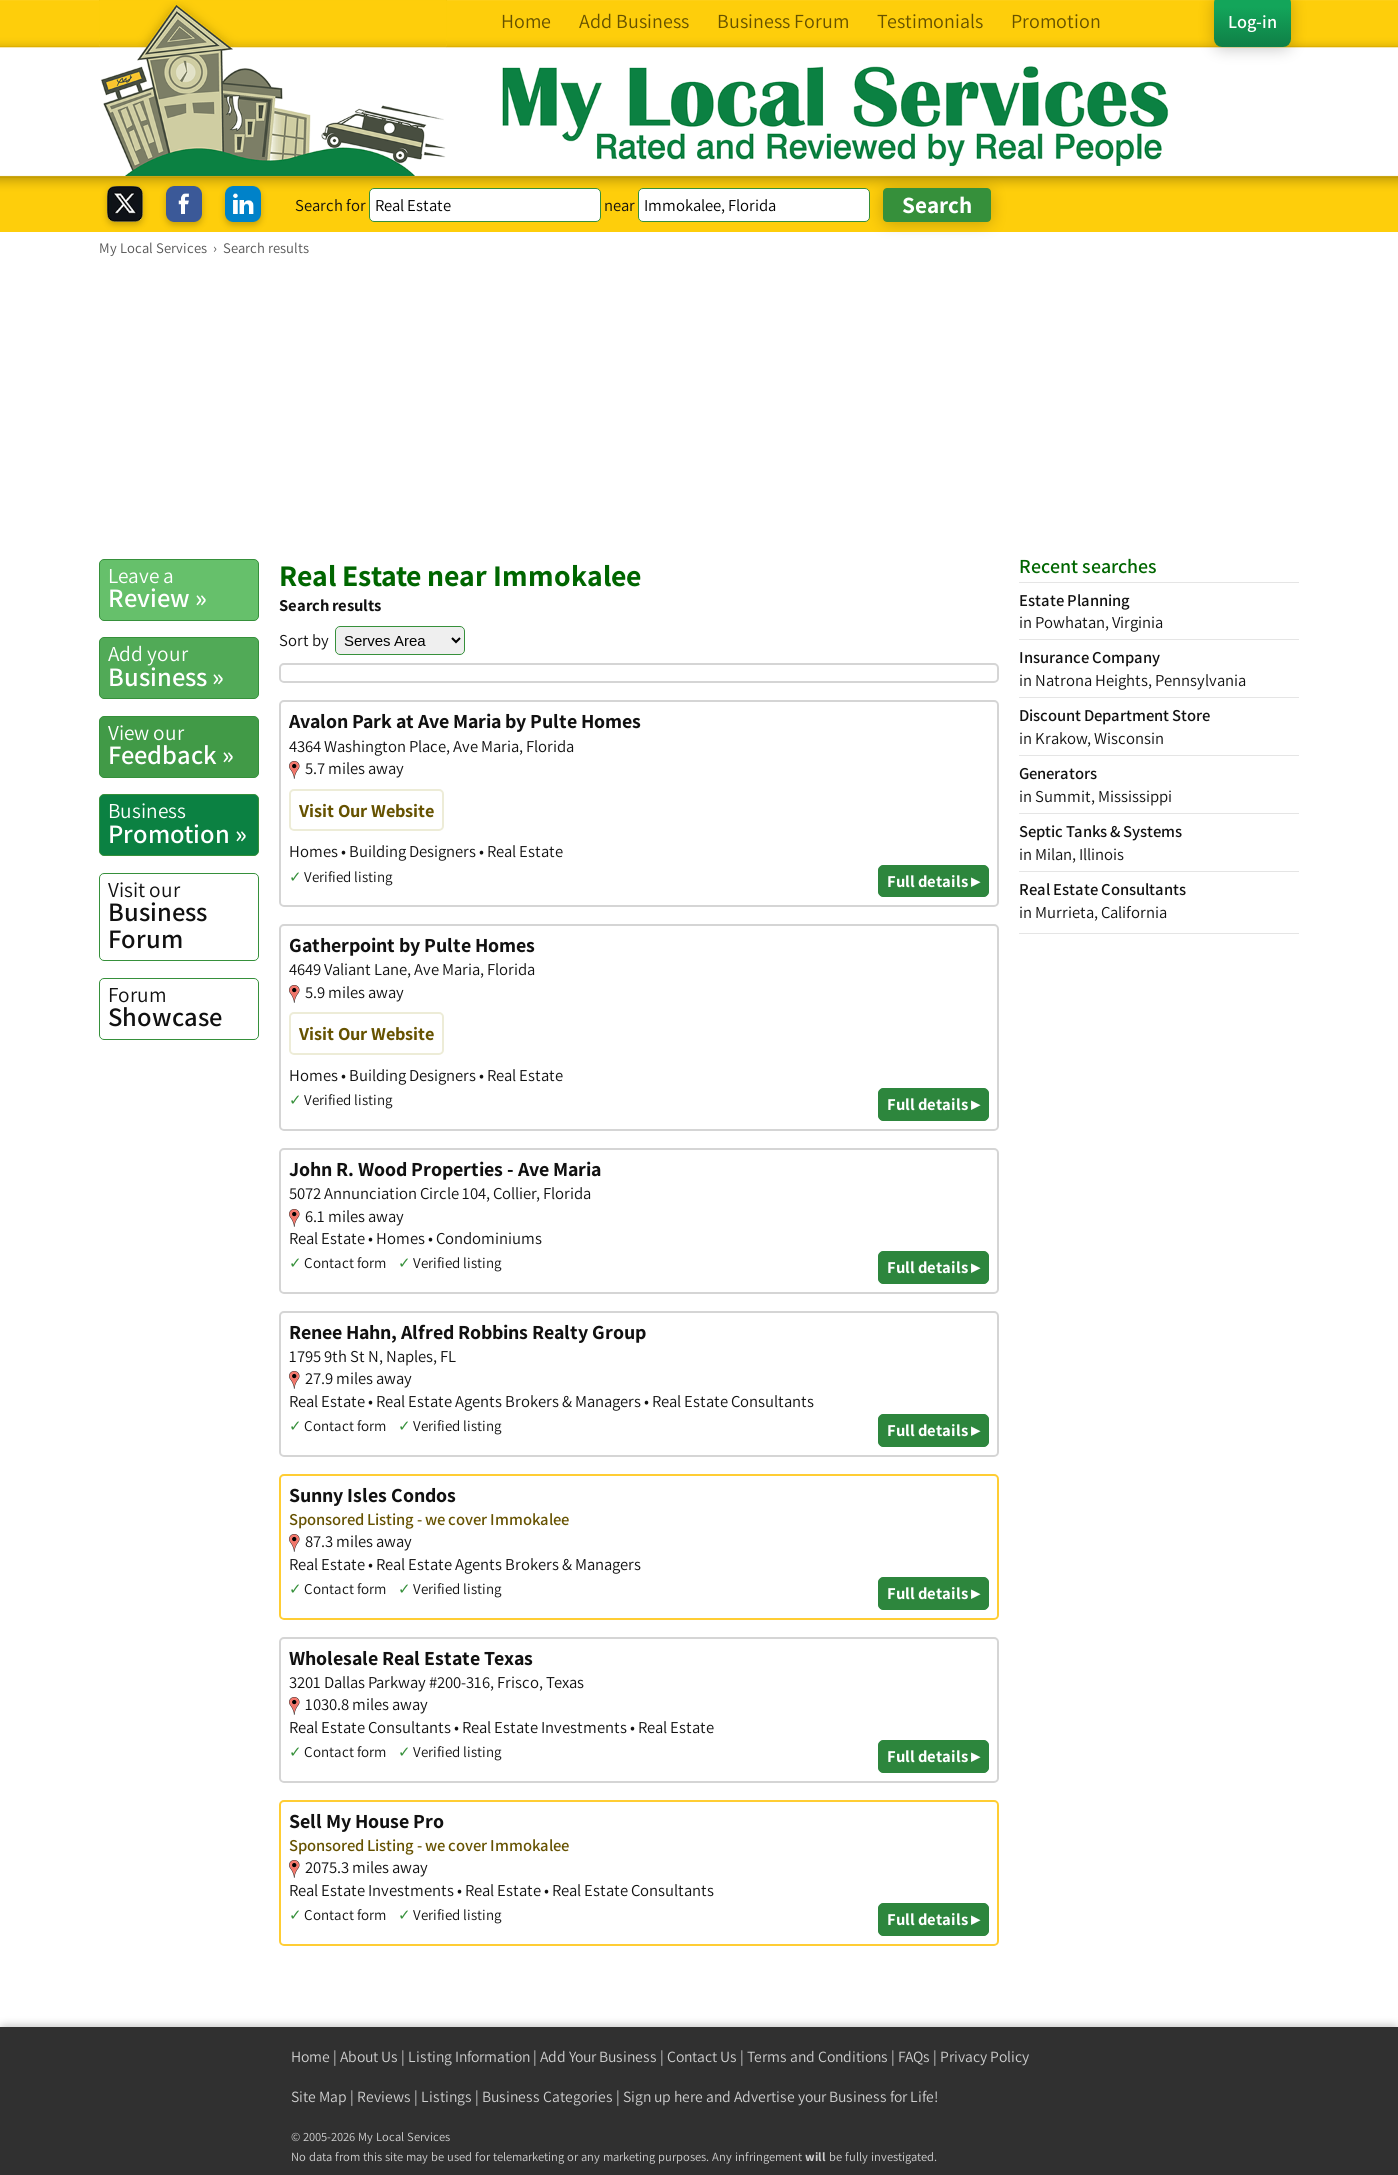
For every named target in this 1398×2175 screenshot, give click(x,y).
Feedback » (183, 745)
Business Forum (183, 915)
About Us (369, 2056)
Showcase (183, 1007)
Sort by (304, 640)
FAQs (914, 2056)
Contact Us (702, 2056)
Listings (446, 2096)
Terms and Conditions (817, 2056)
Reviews (384, 2096)
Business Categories (547, 2096)
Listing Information (469, 2056)
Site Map (319, 2096)
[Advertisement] (699, 407)
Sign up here (663, 2096)
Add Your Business (598, 2056)
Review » (183, 588)
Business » (183, 666)
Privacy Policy (984, 2056)
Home (310, 2056)
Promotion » (183, 823)
